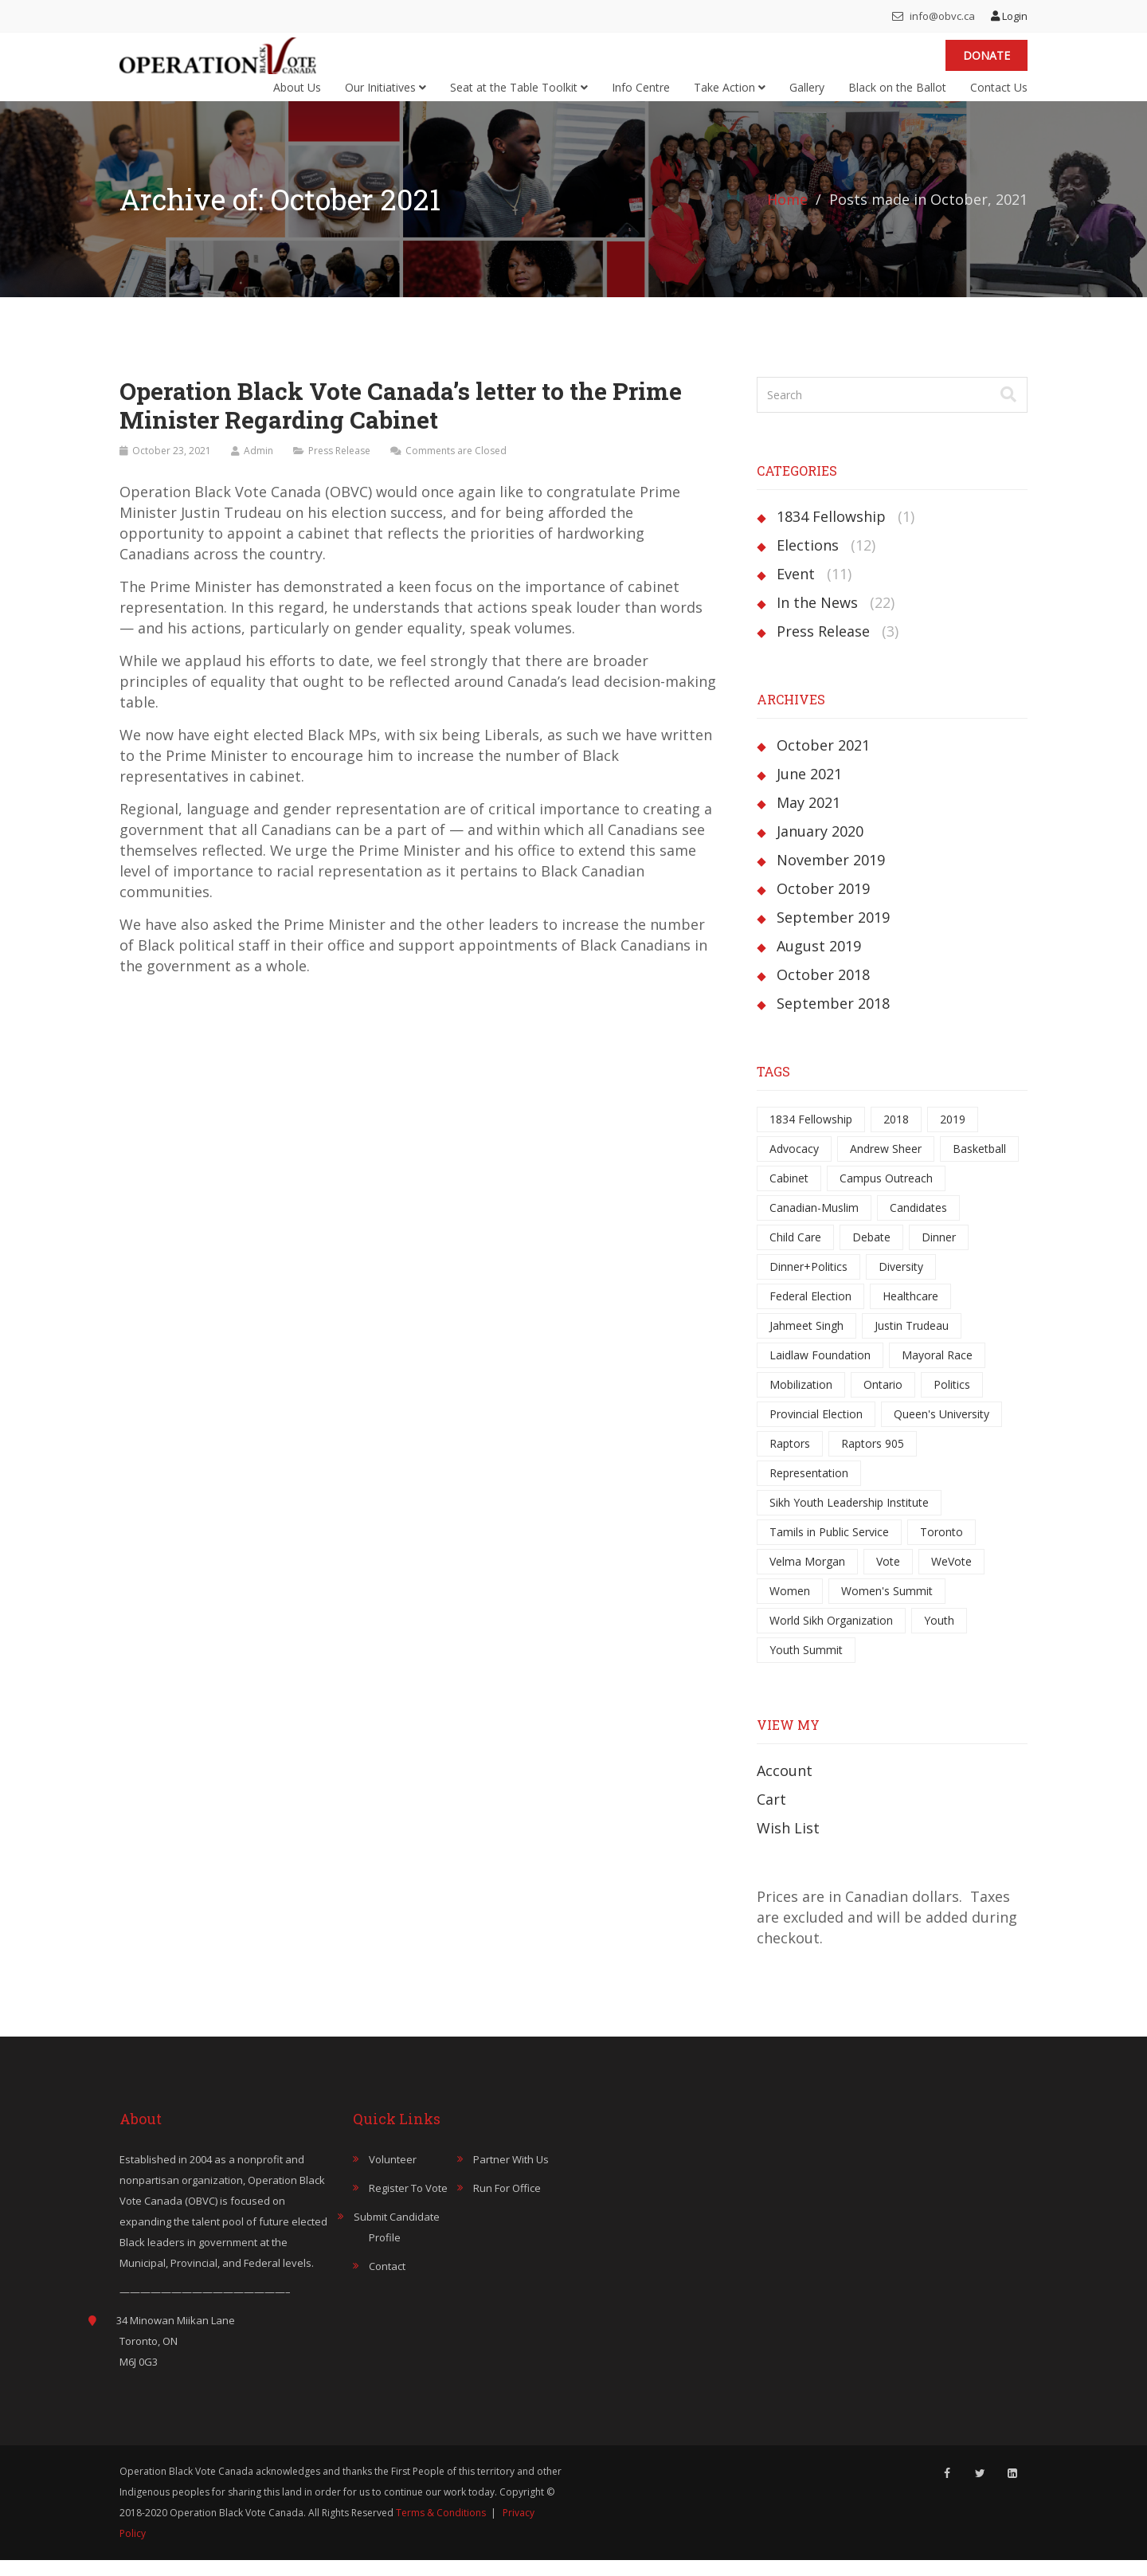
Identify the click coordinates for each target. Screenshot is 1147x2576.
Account (784, 1786)
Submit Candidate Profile (397, 2242)
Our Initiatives (385, 95)
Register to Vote (408, 2204)
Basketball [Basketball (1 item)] (979, 1164)
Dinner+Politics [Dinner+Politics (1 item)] (808, 1282)
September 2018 (833, 1019)
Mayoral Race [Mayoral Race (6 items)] (937, 1370)
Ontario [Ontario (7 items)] (882, 1400)
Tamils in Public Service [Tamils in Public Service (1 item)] (829, 1547)
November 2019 (831, 875)
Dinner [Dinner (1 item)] (939, 1253)
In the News (817, 618)
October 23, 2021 (171, 466)
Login (1009, 16)
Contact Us (999, 95)
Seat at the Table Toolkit (519, 95)
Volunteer (393, 2175)
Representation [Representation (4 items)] (808, 1488)
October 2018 (823, 990)
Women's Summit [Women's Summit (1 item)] (887, 1606)
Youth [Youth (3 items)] (939, 1636)
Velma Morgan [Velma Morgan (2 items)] (807, 1577)
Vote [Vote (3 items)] (888, 1577)
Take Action (729, 95)
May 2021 (808, 818)
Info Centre (641, 95)
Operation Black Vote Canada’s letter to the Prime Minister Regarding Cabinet (400, 421)
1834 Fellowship (831, 532)
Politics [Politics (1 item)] (952, 1400)
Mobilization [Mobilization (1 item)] (800, 1400)
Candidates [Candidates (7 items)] (918, 1223)
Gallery (806, 95)
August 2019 (819, 961)
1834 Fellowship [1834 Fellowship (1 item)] (810, 1135)
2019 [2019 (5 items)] (952, 1135)
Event (796, 589)
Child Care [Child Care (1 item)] (795, 1253)
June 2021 (809, 789)
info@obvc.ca (933, 16)
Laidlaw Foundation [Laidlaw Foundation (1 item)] (820, 1370)
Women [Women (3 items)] (789, 1606)
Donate (986, 63)
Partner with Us (511, 2175)
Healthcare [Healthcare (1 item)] (910, 1311)
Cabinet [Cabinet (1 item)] (788, 1194)
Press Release (339, 466)
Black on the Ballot (897, 95)
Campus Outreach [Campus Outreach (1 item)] (886, 1194)
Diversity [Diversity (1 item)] (901, 1282)
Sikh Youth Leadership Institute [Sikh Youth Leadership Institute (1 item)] (849, 1518)
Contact (387, 2282)
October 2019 (823, 904)
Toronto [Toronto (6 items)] (941, 1547)
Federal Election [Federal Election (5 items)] (810, 1311)
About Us (297, 95)
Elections (808, 560)
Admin (258, 466)
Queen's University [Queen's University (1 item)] (941, 1429)
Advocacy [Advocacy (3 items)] (794, 1164)
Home (787, 215)
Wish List (788, 1843)
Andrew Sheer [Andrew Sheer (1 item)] (886, 1164)
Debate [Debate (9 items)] (871, 1253)
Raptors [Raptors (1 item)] (789, 1459)
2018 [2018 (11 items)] (896, 1135)
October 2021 (823, 760)
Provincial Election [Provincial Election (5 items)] (816, 1429)
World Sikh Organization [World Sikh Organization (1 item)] (831, 1636)
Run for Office (507, 2204)
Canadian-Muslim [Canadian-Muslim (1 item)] (814, 1223)
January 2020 (820, 847)
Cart (771, 1815)
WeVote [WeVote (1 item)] (951, 1577)
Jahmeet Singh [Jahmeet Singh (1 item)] (806, 1341)
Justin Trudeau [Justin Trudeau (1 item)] (912, 1341)
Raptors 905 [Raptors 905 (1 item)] (872, 1459)
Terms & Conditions (441, 2528)
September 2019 (833, 933)
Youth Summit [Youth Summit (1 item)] (806, 1665)
